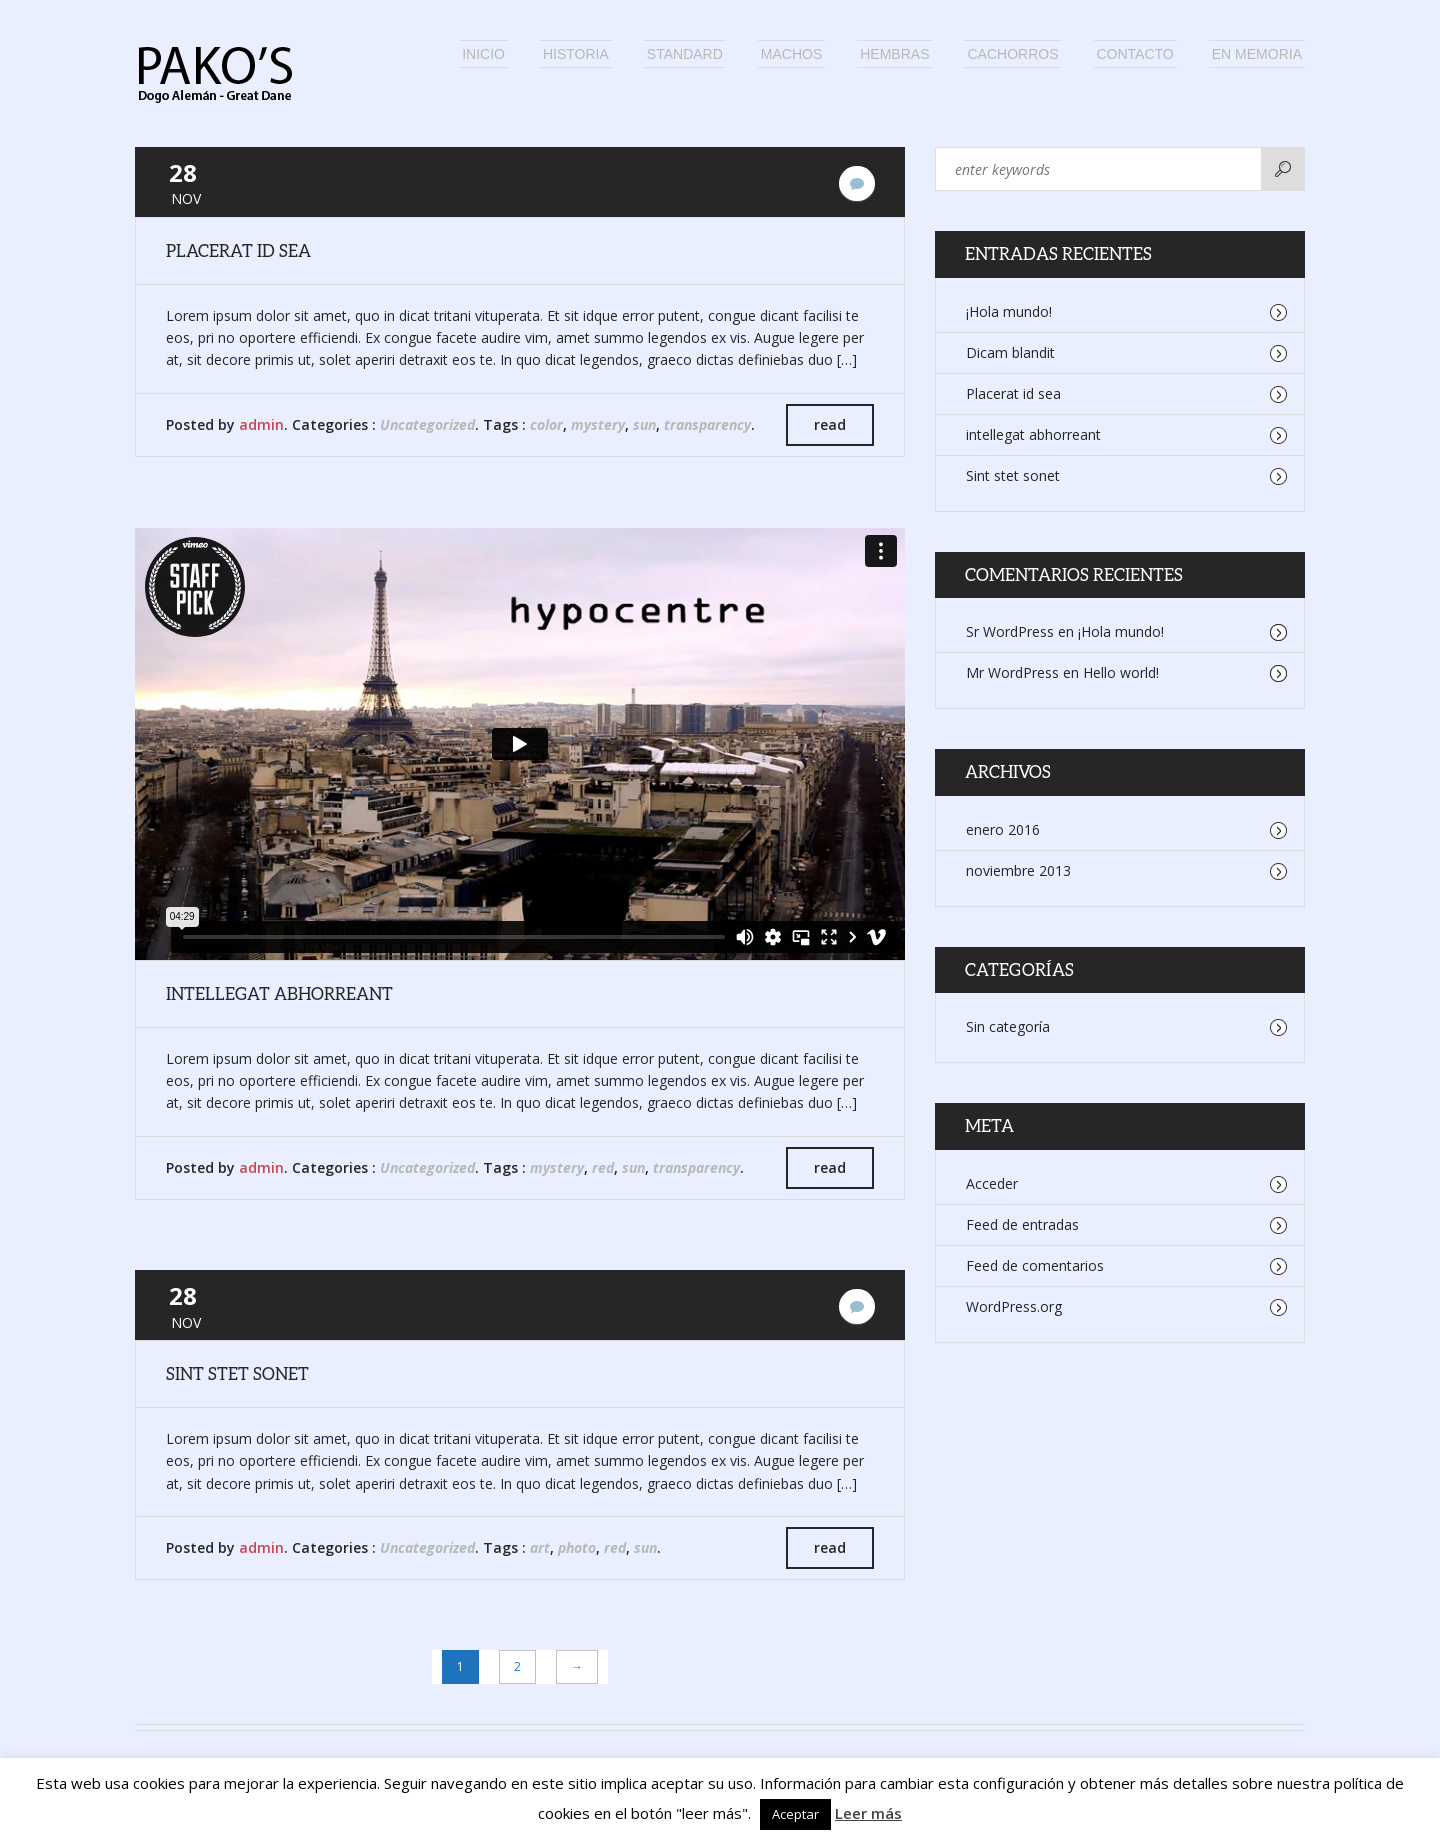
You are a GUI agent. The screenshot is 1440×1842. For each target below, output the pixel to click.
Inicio (483, 54)
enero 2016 (1003, 829)
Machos (791, 54)
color (546, 424)
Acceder (992, 1183)
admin (261, 424)
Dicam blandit (1010, 352)
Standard (685, 54)
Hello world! (1121, 672)
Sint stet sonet (237, 1373)
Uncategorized (427, 424)
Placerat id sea (238, 250)
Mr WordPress (1012, 672)
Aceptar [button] (795, 1814)
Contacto (1135, 54)
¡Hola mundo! (1009, 311)
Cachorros (1012, 54)
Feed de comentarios (1035, 1265)
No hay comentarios (857, 183)
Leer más (868, 1813)
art (540, 1547)
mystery (598, 424)
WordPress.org (1014, 1306)
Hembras (894, 54)
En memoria (1257, 54)
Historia (576, 54)
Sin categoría (1008, 1026)
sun (644, 424)
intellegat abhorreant (279, 993)
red (603, 1167)
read (830, 424)
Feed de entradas (1022, 1224)
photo (577, 1547)
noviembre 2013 (1018, 870)
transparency (707, 424)
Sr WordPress (1010, 631)
